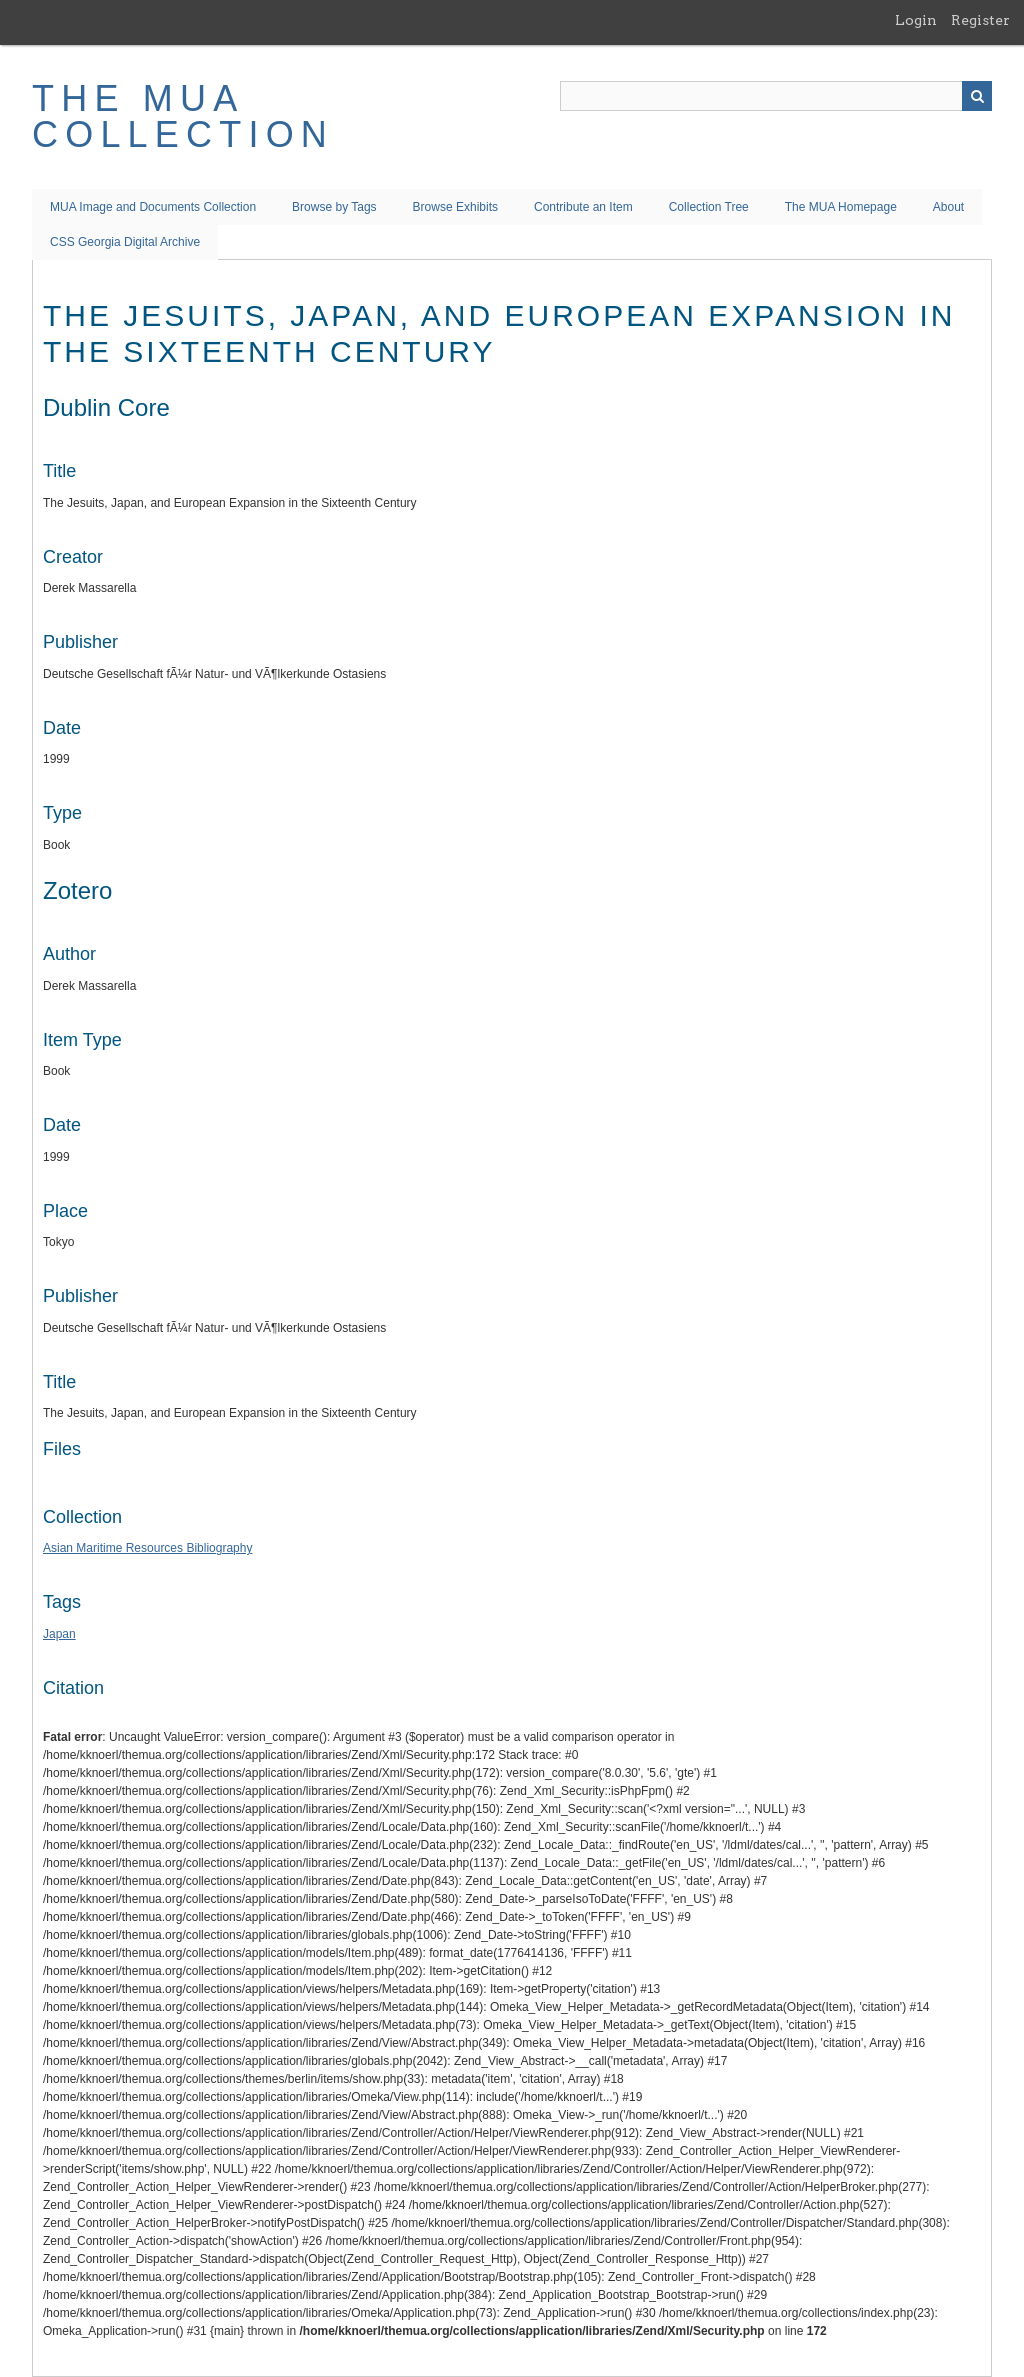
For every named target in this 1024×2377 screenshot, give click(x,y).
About (948, 207)
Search (977, 96)
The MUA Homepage (841, 207)
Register (980, 20)
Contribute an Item (583, 207)
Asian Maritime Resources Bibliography (147, 1548)
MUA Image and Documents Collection (153, 207)
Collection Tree (709, 207)
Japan (59, 1634)
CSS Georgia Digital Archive (125, 242)
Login (916, 20)
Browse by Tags (334, 207)
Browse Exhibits (455, 207)
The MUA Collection (183, 116)
